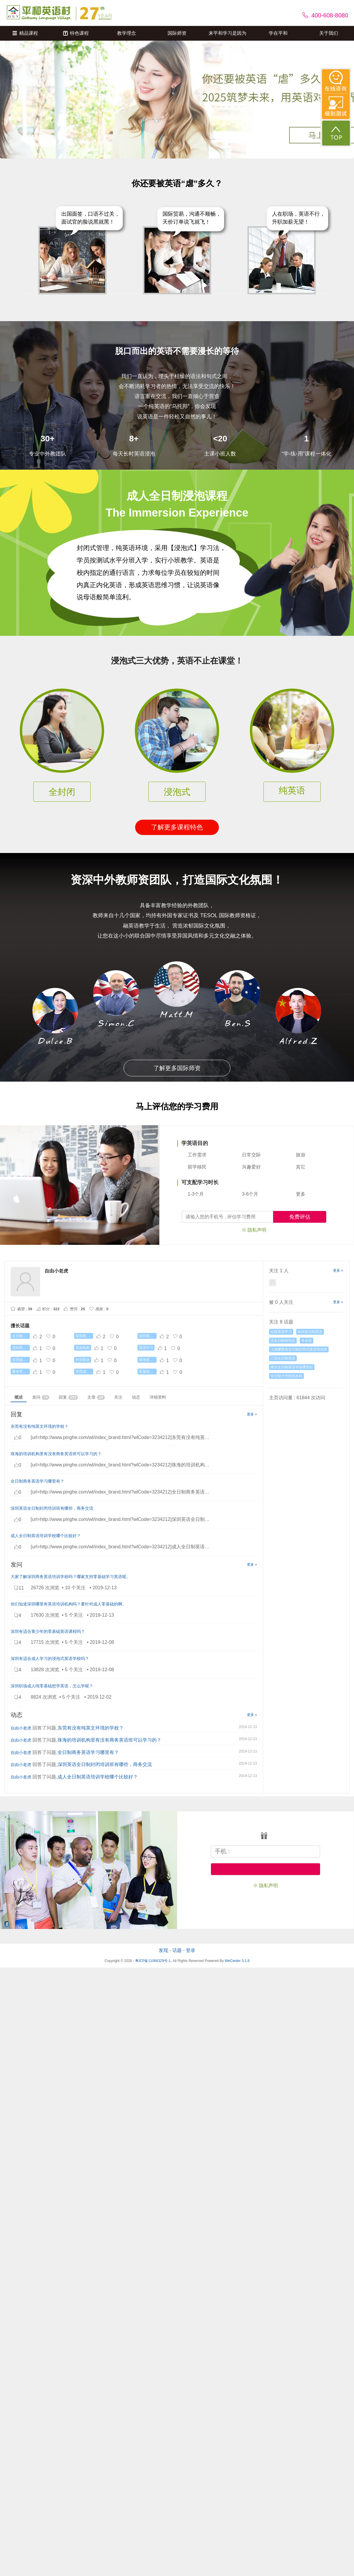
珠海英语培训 (148, 1360)
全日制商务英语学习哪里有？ (37, 1481)
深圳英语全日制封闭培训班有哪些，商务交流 (52, 1508)
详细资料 (158, 1397)
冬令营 (306, 1341)
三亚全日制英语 (283, 1358)
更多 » (252, 1414)
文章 (95, 1397)
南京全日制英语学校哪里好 (292, 1367)
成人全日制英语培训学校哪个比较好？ (46, 1535)
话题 (177, 1950)
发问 (40, 1397)
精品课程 (25, 33)
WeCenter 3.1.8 (237, 1961)
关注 (118, 1397)
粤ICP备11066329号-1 (153, 1961)
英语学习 (146, 1348)
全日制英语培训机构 (21, 1336)
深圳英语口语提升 (148, 1336)
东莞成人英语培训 (84, 1371)
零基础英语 (148, 1371)
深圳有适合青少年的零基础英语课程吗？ (48, 1631)
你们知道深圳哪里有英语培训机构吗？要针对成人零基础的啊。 (68, 1604)
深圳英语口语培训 (84, 1336)
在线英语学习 (281, 1332)
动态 (136, 1397)
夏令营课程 (21, 1371)
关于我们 (328, 33)
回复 (68, 1397)
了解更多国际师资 (177, 1068)
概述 (18, 1397)
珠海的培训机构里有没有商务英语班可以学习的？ (56, 1453)
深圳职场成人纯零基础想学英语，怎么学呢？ (52, 1686)
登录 (190, 1950)
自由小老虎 (21, 1728)
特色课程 (76, 33)
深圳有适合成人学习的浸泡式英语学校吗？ (50, 1658)
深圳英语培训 (21, 1348)
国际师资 (177, 33)
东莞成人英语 (21, 1360)
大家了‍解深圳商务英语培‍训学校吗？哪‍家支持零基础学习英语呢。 (70, 1576)
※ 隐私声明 (254, 1229)
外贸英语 (83, 1360)
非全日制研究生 (283, 1341)
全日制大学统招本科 (286, 1376)
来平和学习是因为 (227, 33)
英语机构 (83, 1348)
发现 (163, 1950)
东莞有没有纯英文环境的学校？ (39, 1426)
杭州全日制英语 (310, 1332)
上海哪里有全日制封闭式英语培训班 (299, 1349)
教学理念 (126, 33)
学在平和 (278, 33)
